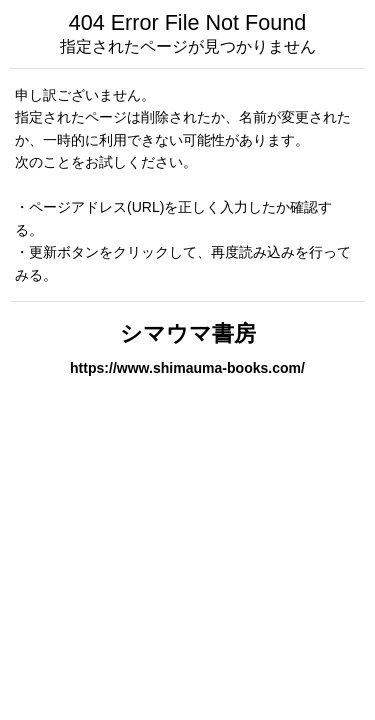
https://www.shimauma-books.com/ (187, 368)
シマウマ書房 (188, 333)
